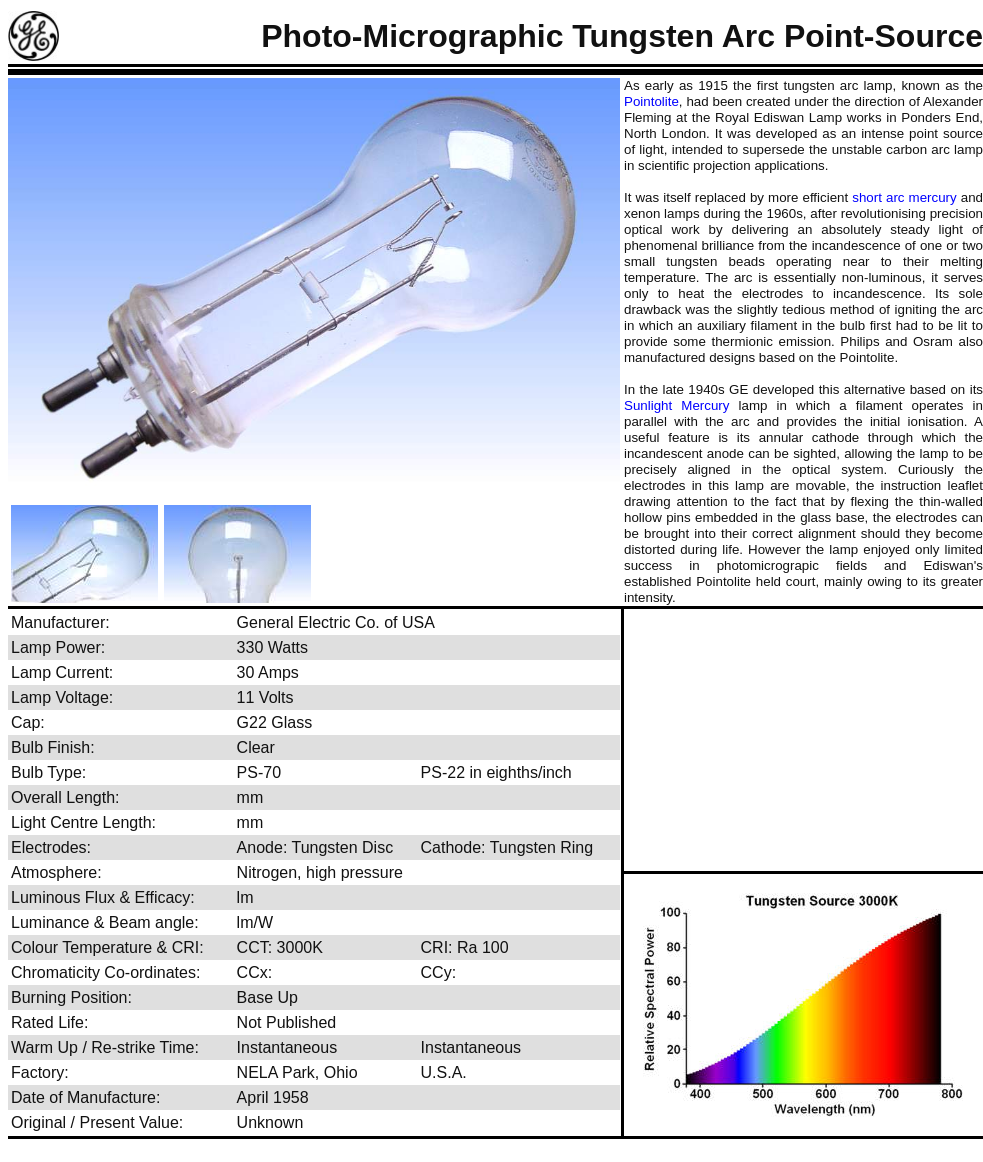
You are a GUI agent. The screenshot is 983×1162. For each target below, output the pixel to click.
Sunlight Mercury (676, 405)
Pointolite (651, 101)
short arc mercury (904, 197)
